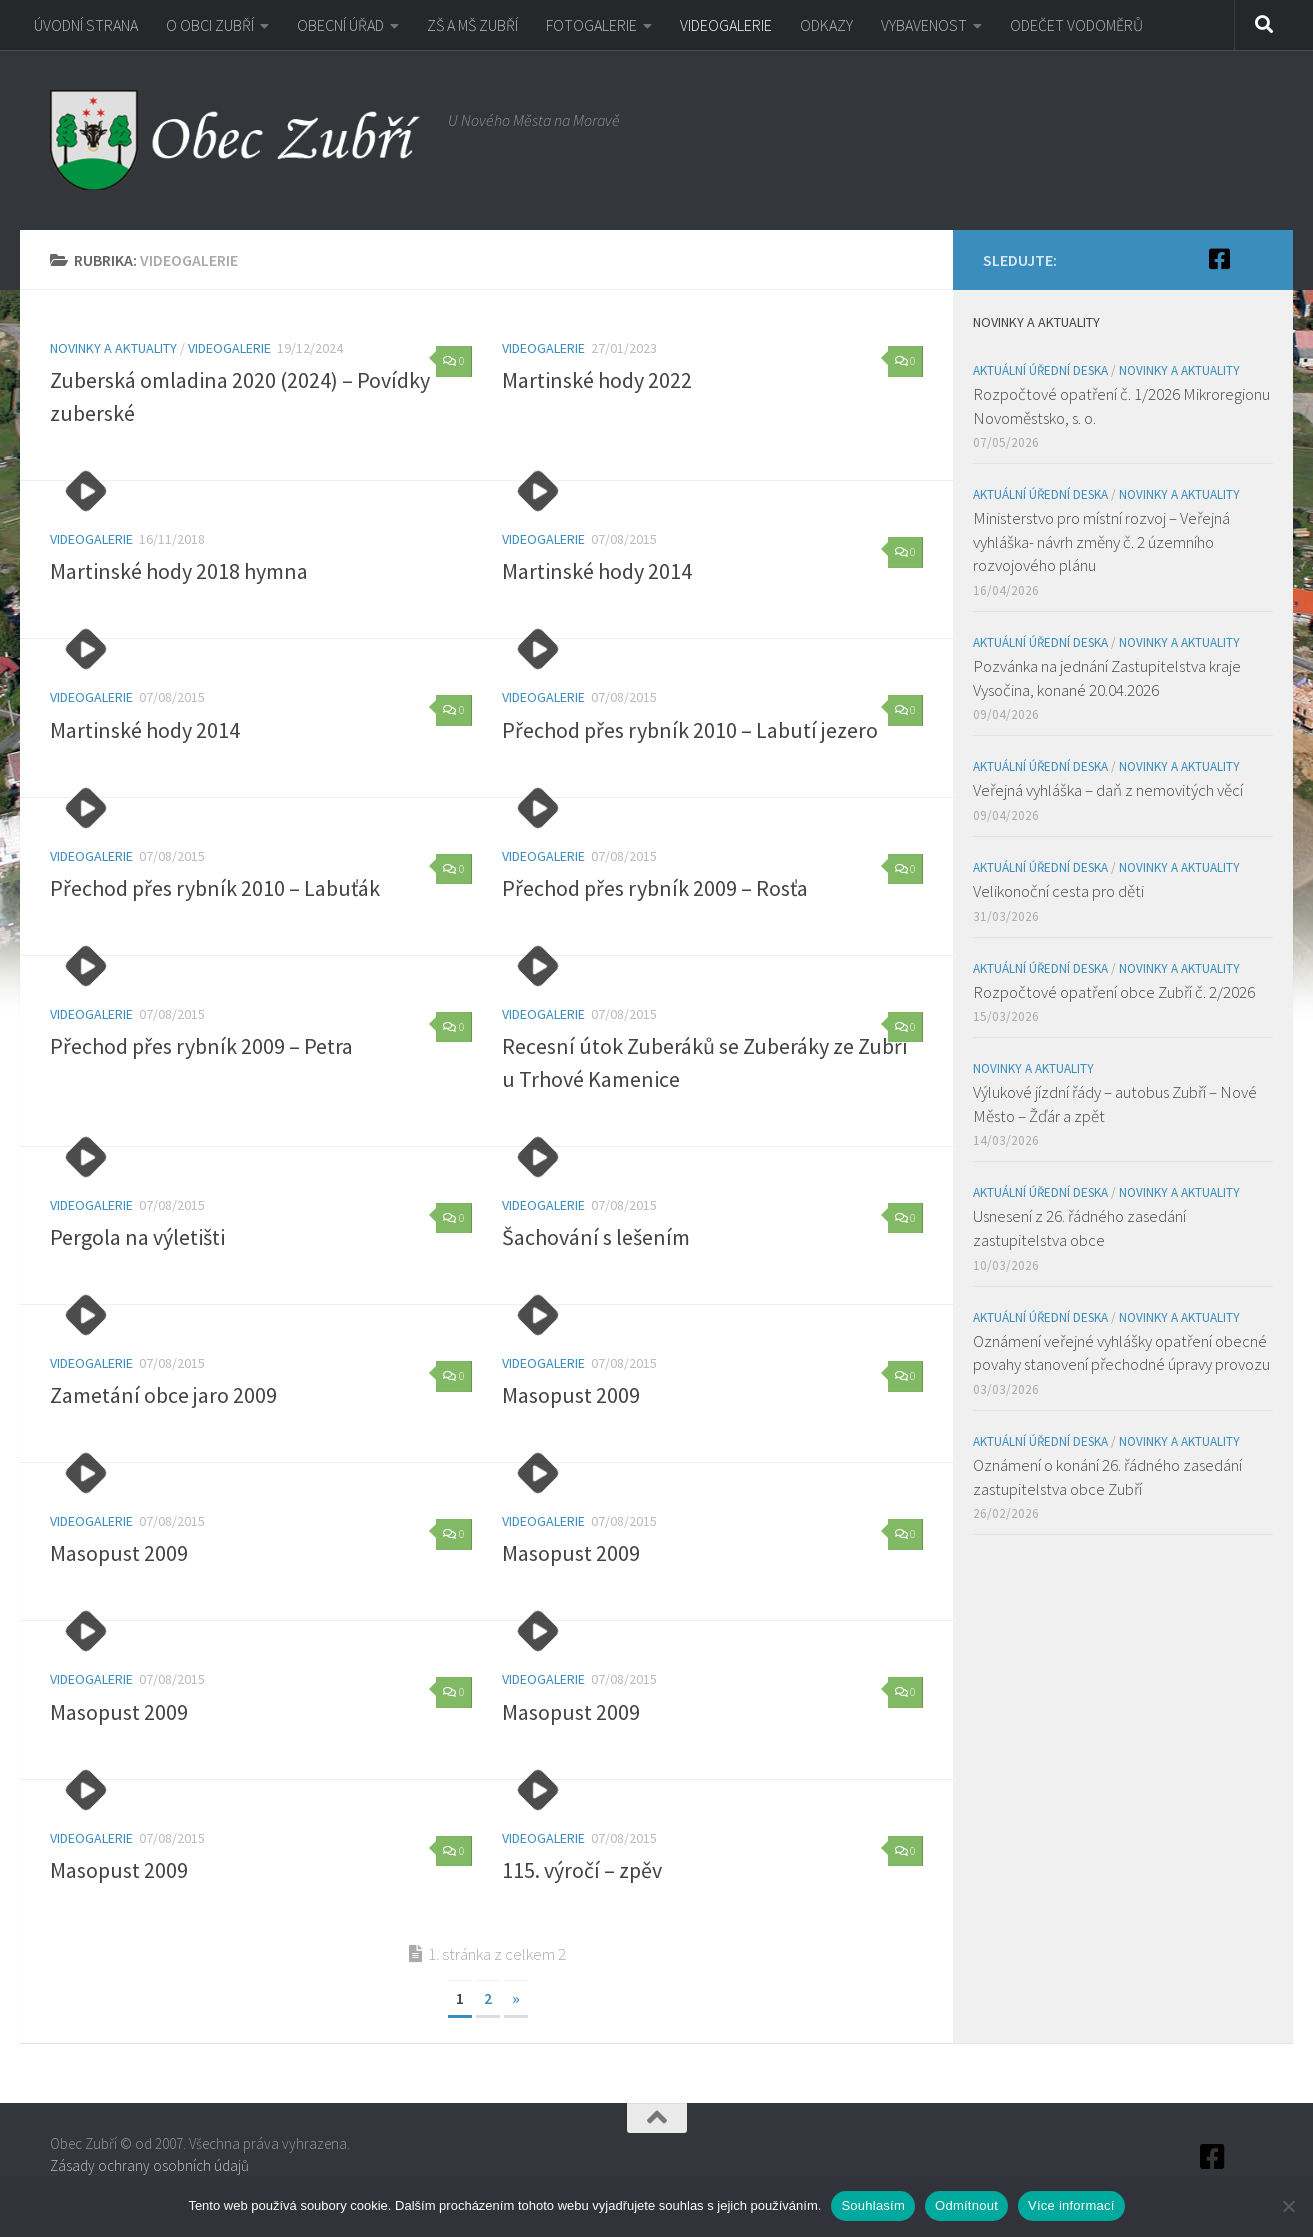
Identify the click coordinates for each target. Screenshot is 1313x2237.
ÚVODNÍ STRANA (86, 25)
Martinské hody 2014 (597, 571)
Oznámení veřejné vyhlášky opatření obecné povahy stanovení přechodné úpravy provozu (1121, 1353)
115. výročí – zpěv (582, 1870)
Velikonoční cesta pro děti (1058, 891)
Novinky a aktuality (113, 348)
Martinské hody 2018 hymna (179, 571)
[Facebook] (1219, 259)
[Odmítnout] (1288, 2206)
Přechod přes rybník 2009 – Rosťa (655, 888)
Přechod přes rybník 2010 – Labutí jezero (690, 730)
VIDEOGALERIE (726, 25)
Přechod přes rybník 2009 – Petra (201, 1046)
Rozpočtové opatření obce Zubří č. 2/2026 (1114, 992)
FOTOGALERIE (591, 25)
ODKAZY (826, 25)
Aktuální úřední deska (1040, 370)
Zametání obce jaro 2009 (163, 1395)
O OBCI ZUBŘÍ (210, 25)
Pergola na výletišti (137, 1237)
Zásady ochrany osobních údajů (149, 2165)
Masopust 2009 (571, 1395)
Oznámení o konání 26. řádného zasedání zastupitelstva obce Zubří (1107, 1477)
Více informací (1071, 2205)
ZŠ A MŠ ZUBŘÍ (472, 25)
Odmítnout (966, 2205)
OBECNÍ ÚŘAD (340, 25)
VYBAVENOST (924, 25)
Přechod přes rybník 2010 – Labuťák (215, 888)
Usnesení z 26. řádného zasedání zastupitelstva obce (1079, 1228)
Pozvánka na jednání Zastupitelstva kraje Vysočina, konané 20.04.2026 (1107, 678)
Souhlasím (873, 2205)
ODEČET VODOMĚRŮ (1076, 25)
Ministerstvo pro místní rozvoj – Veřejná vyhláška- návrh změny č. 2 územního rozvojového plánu (1101, 541)
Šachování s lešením (596, 1237)
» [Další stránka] (516, 1998)
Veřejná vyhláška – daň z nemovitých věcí (1108, 790)
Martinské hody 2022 (597, 380)
